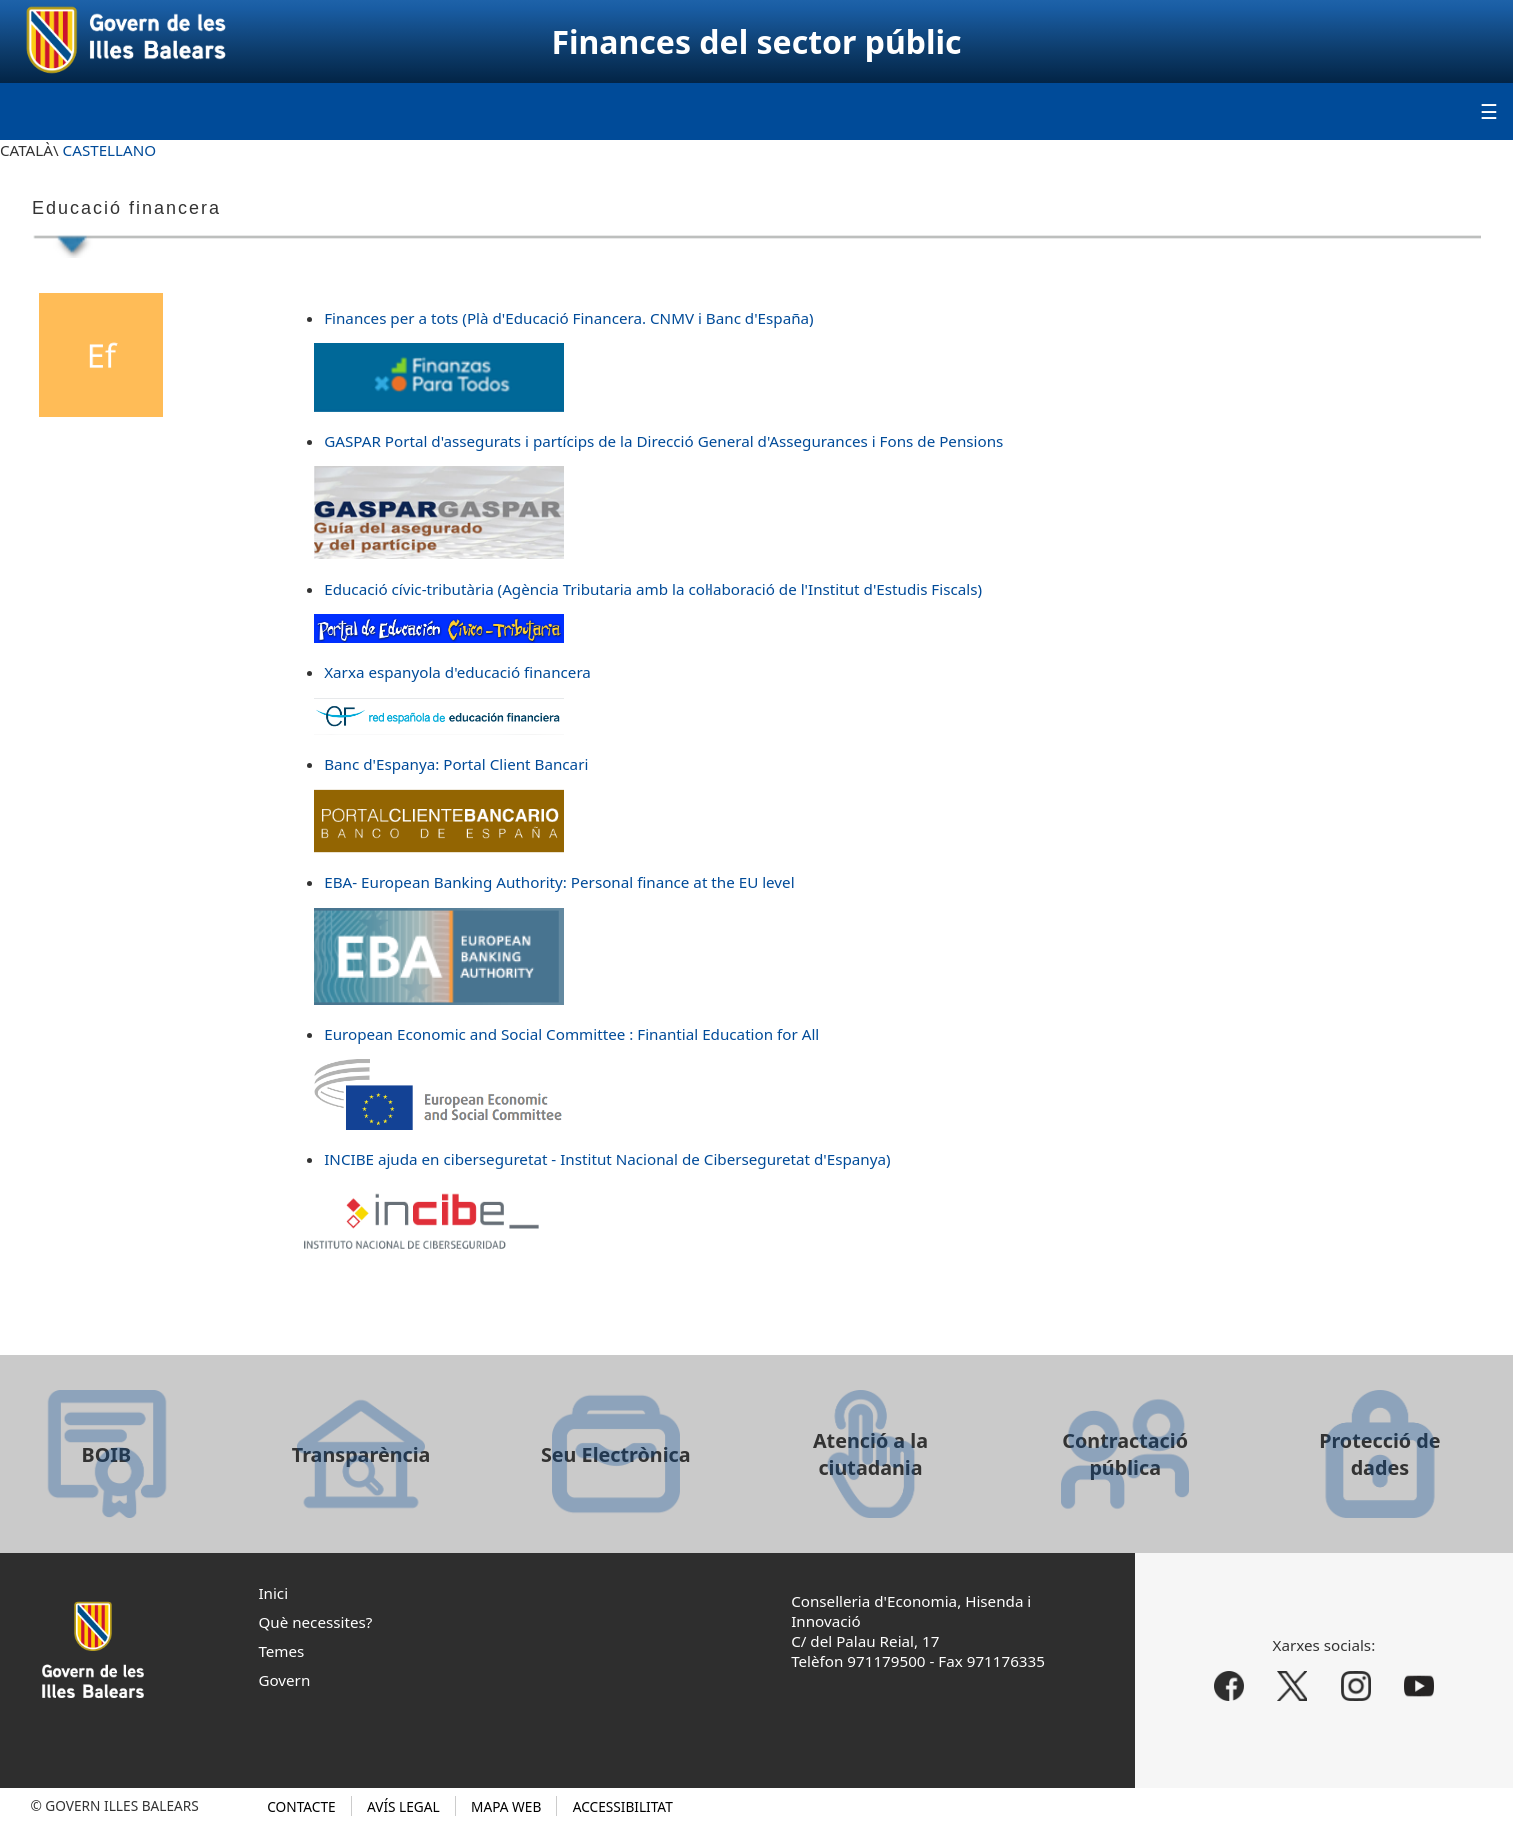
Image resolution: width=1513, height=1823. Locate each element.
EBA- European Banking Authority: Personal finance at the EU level (559, 882)
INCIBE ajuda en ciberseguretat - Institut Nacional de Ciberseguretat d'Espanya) (607, 1159)
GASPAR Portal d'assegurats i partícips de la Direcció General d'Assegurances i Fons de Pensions (663, 441)
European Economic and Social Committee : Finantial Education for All (571, 1034)
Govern (284, 1680)
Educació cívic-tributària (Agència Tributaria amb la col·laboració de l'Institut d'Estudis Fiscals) (653, 589)
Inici (273, 1593)
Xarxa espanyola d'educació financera (457, 672)
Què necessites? (315, 1622)
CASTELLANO (110, 150)
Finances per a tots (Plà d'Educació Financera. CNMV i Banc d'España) (568, 318)
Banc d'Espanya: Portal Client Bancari (456, 764)
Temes (281, 1651)
